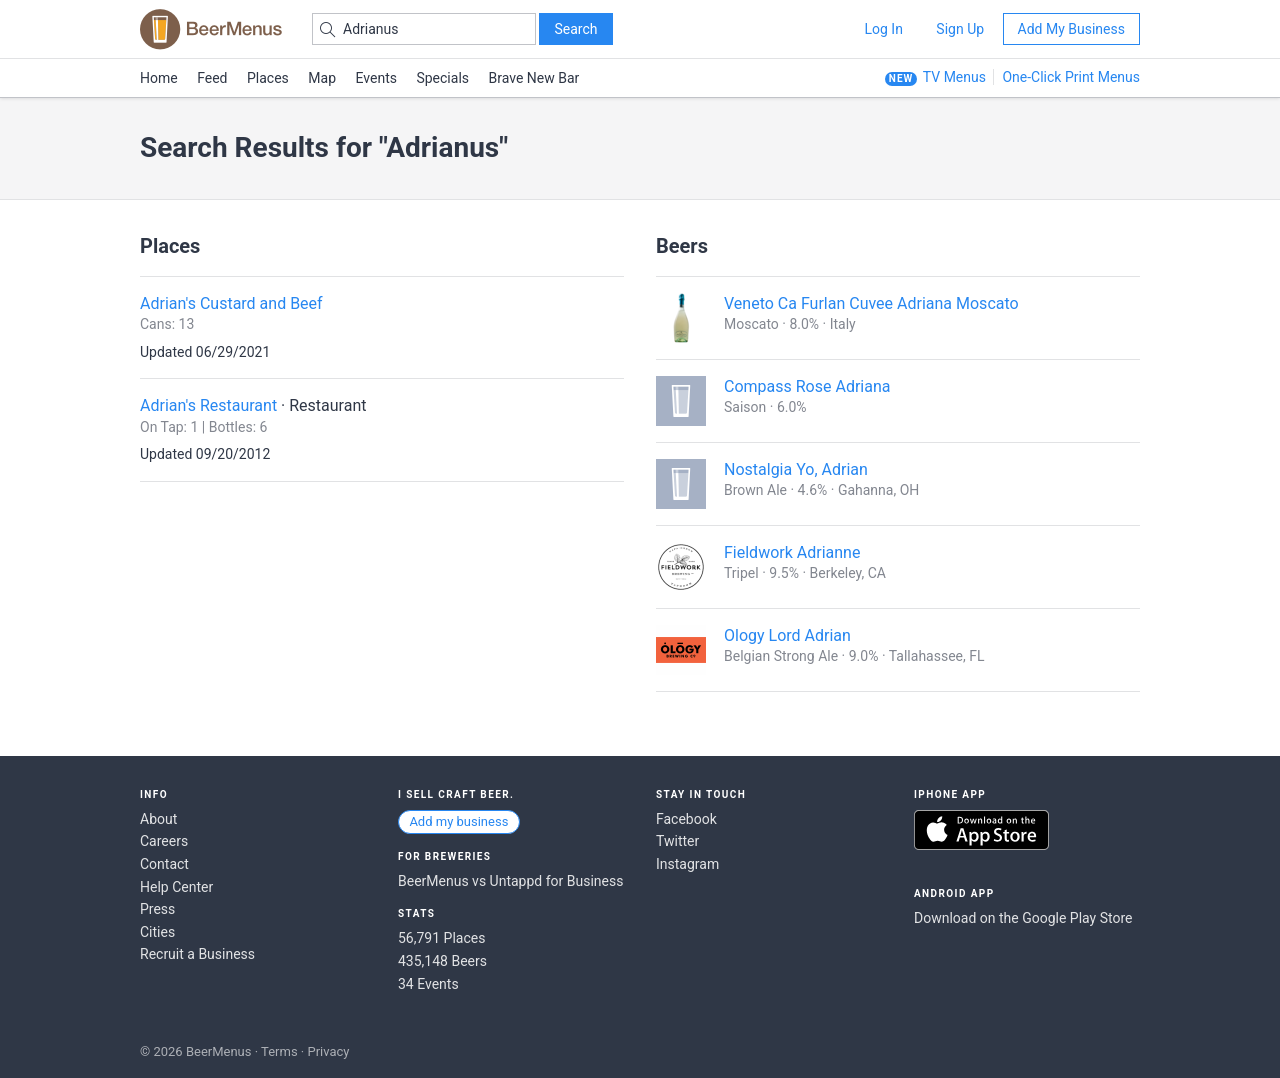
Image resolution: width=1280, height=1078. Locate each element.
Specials (442, 78)
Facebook (686, 819)
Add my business (458, 821)
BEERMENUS (211, 29)
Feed (212, 78)
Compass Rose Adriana (807, 386)
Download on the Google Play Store (1023, 918)
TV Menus (954, 77)
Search (575, 29)
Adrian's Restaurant (208, 405)
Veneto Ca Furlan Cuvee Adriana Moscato (871, 303)
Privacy (328, 1051)
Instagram (687, 864)
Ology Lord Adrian (787, 635)
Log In (883, 29)
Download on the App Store (981, 830)
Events (376, 78)
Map (322, 78)
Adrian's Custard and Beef (231, 303)
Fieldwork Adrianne (792, 552)
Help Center (176, 887)
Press (157, 909)
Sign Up (960, 29)
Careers (164, 841)
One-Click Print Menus (1071, 77)
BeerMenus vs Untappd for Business (510, 881)
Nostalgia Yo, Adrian (796, 469)
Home (159, 78)
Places (268, 78)
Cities (157, 932)
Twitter (677, 841)
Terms (279, 1051)
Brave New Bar (534, 78)
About (158, 819)
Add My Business (1071, 29)
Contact (164, 864)
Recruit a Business (197, 954)
